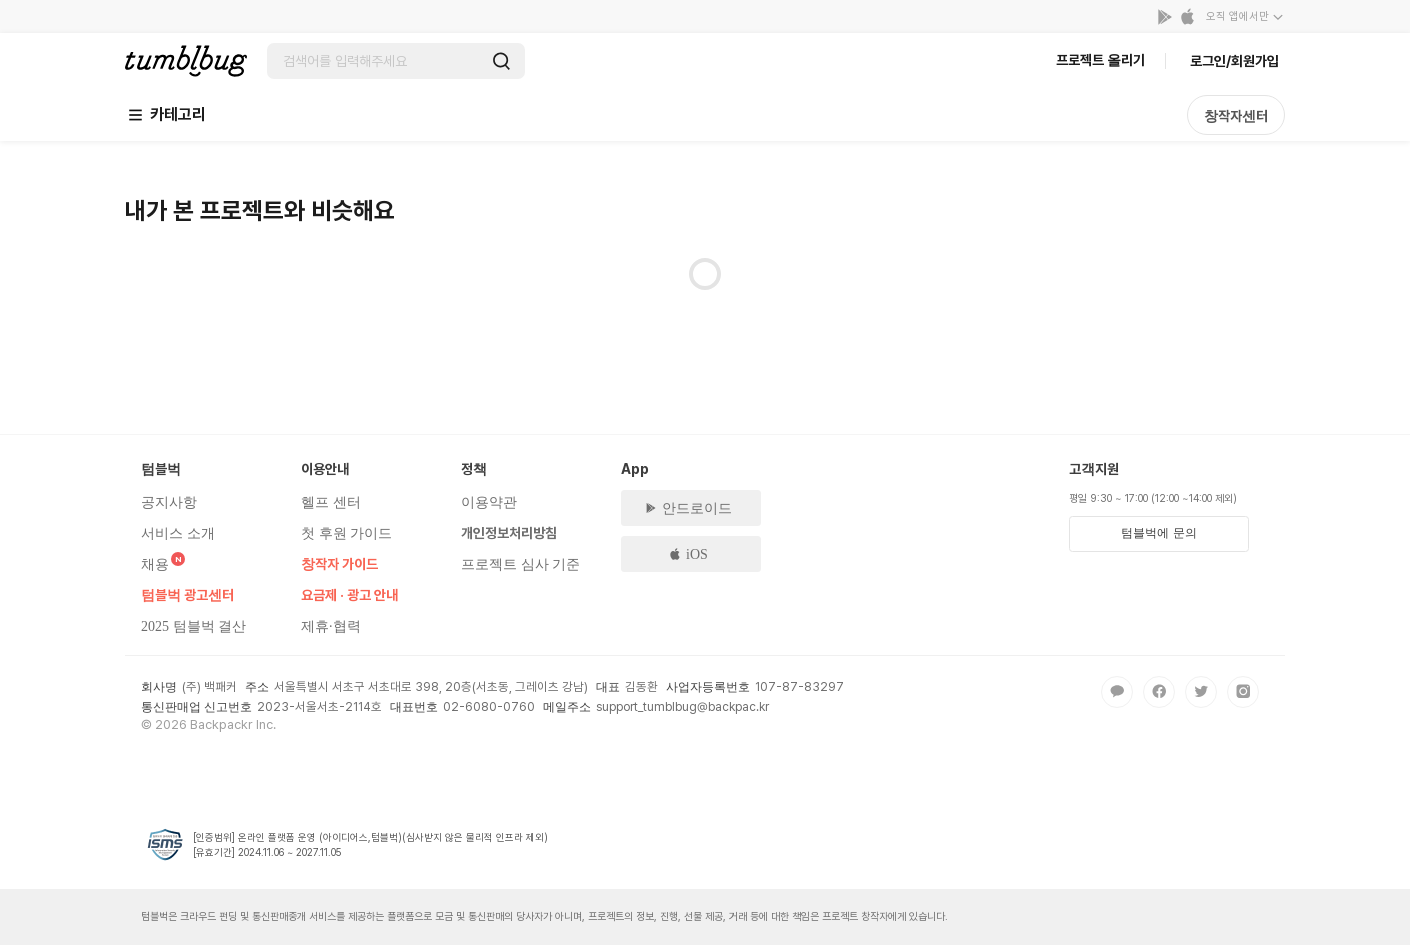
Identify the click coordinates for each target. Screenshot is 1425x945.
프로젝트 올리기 (1100, 60)
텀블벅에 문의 (1158, 533)
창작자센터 (1236, 116)
